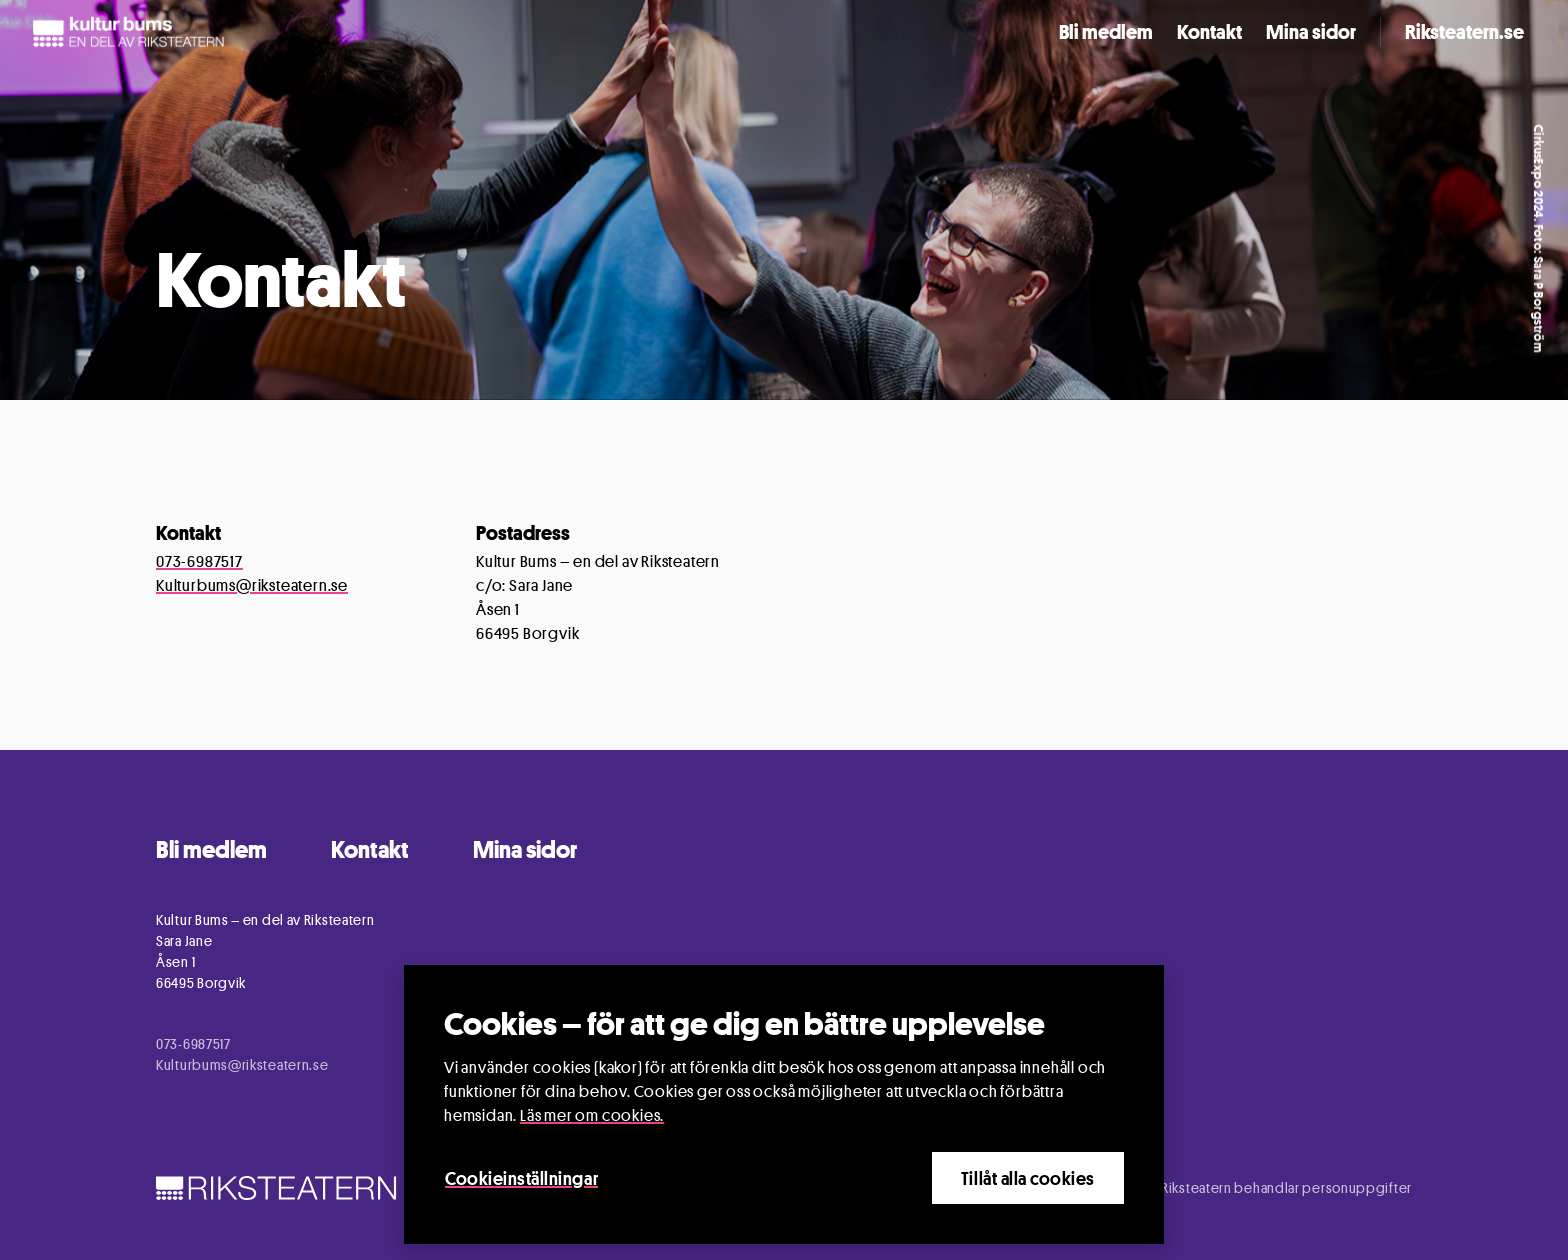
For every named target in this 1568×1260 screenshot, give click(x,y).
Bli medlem (1106, 32)
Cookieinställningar (521, 1178)
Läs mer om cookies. (592, 1115)
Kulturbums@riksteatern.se (252, 585)
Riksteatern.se (1464, 32)
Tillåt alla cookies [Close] (1028, 1178)
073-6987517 (199, 561)
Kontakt (1209, 32)
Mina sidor (1311, 32)
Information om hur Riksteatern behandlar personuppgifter (1226, 1187)
